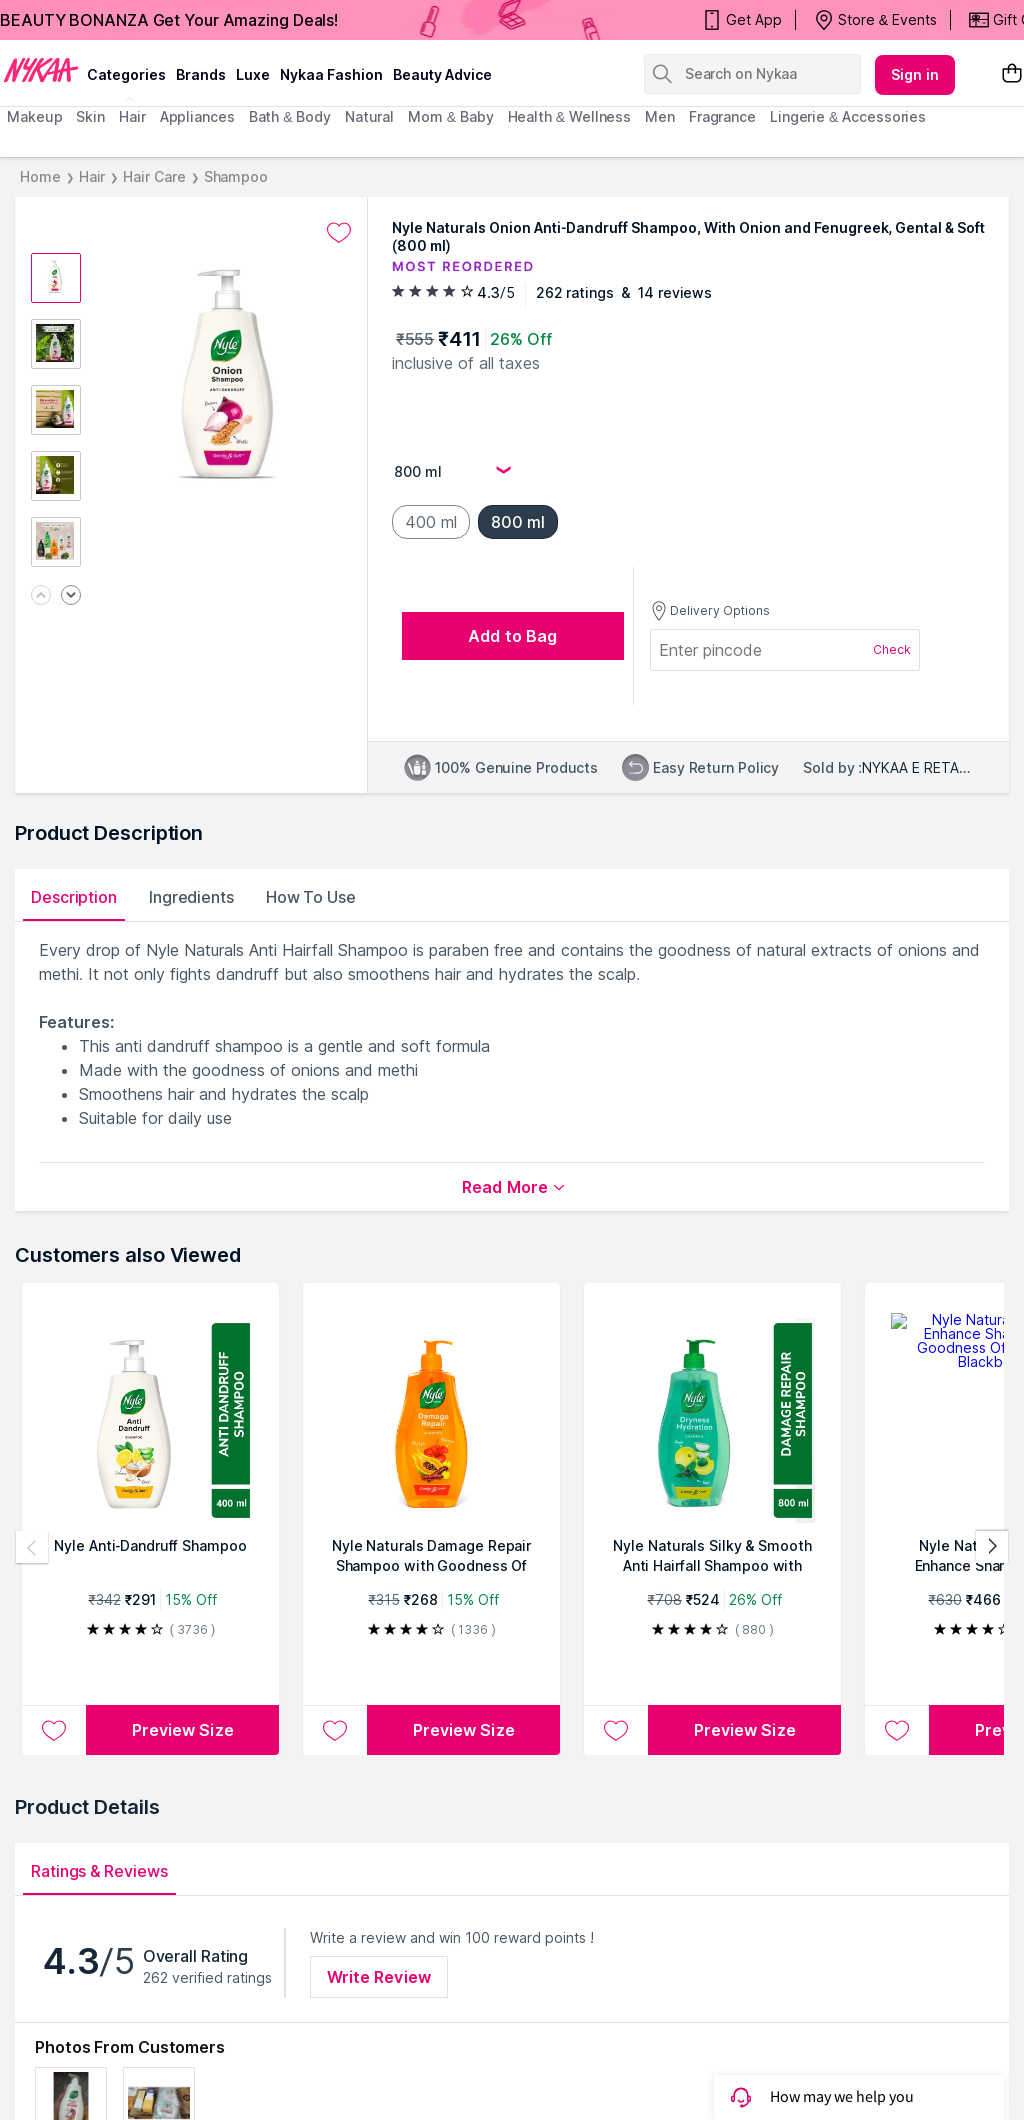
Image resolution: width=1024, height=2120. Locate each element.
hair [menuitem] (132, 116)
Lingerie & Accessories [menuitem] (848, 116)
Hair (92, 176)
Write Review (379, 1977)
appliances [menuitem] (197, 116)
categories (126, 74)
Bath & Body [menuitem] (290, 116)
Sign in (915, 74)
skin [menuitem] (90, 116)
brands (201, 74)
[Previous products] (32, 1547)
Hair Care (154, 176)
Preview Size (183, 1730)
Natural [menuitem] (369, 116)
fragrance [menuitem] (722, 116)
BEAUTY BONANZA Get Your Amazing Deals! (169, 20)
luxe (253, 74)
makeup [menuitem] (34, 116)
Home (40, 176)
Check (892, 649)
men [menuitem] (660, 116)
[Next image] (71, 596)
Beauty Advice (442, 74)
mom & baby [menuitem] (450, 116)
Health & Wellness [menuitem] (570, 116)
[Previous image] (41, 596)
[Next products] (992, 1547)
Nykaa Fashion (331, 74)
